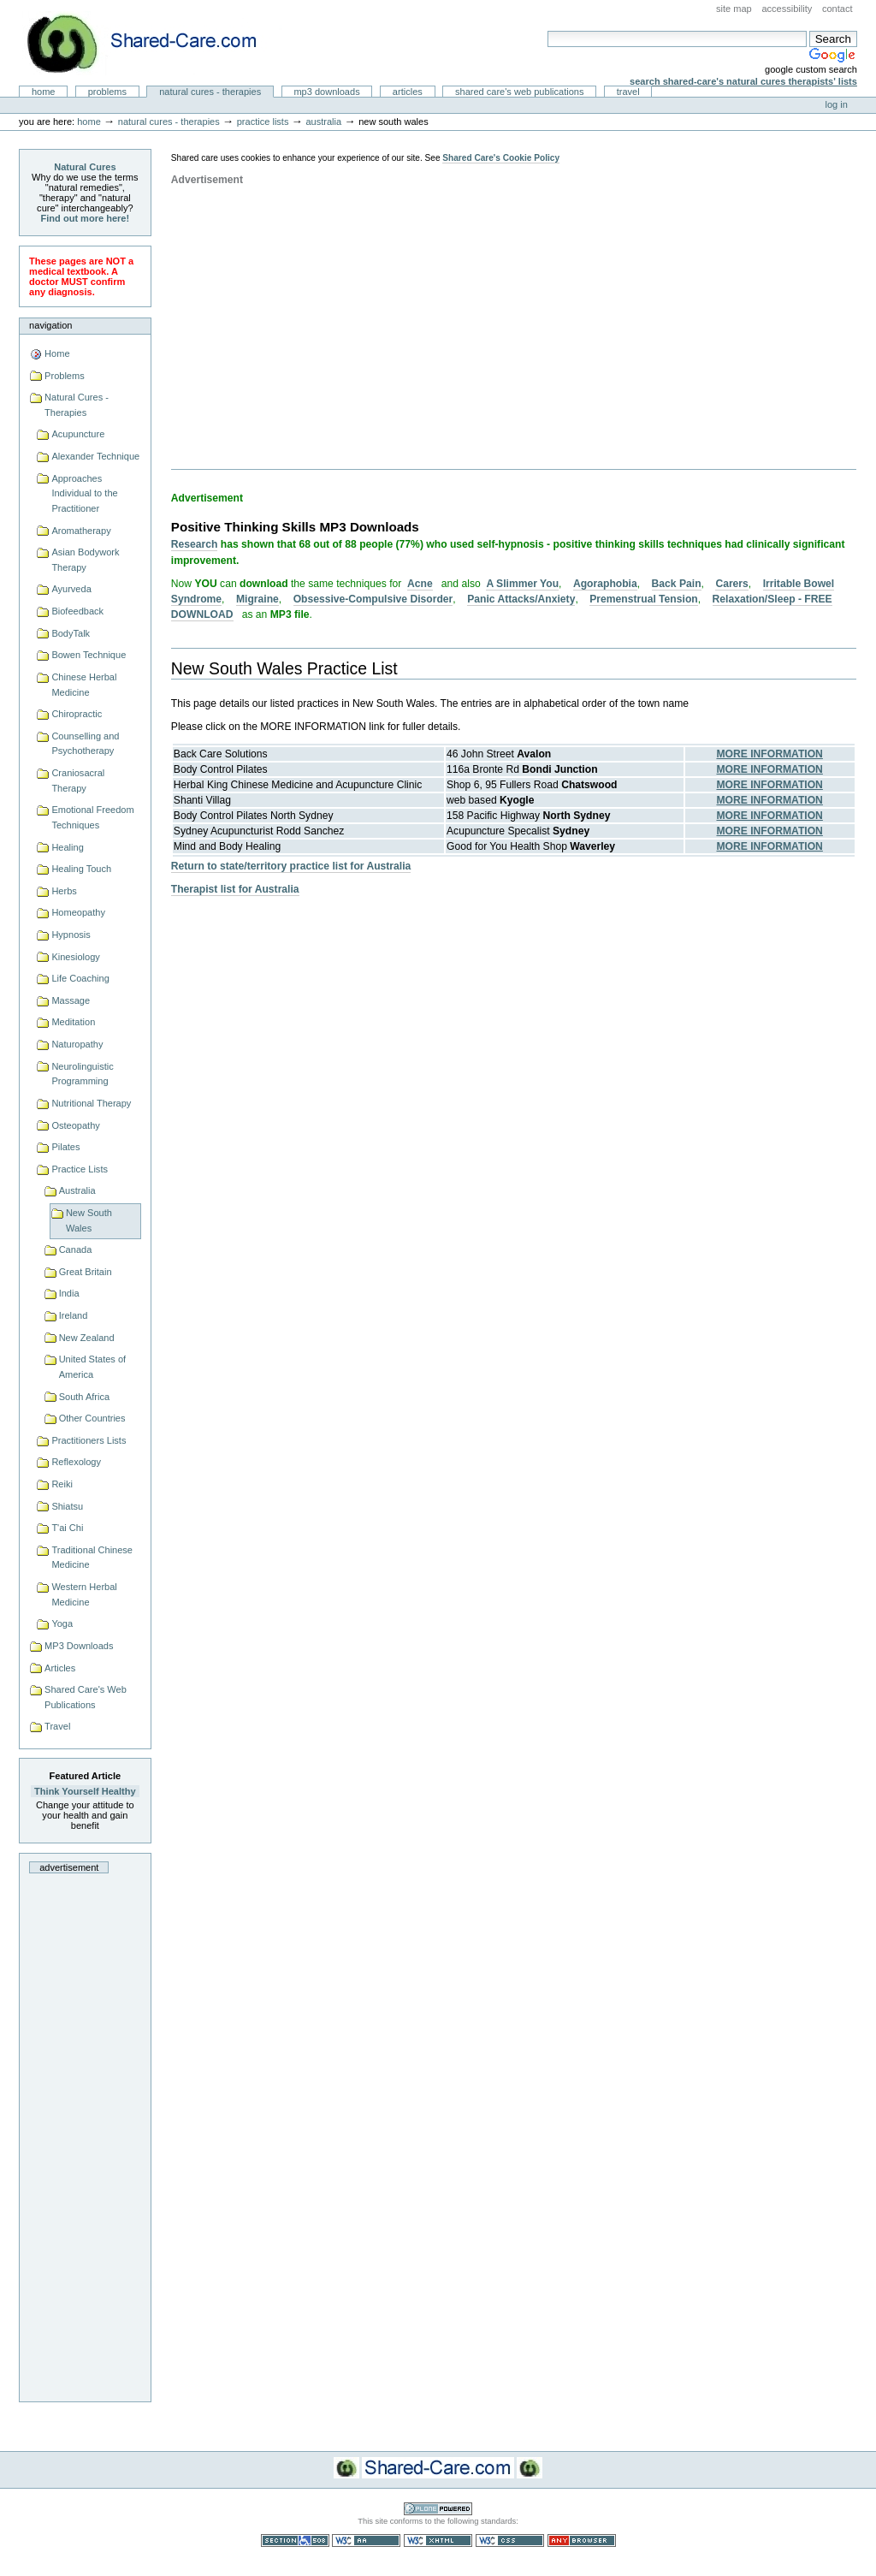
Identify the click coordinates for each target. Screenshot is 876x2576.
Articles (408, 91)
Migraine (257, 599)
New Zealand (87, 1338)
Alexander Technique (95, 456)
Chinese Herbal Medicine (83, 684)
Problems (107, 91)
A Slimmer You (522, 584)
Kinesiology (75, 957)
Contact (837, 8)
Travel (628, 91)
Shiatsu (67, 1506)
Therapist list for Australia (235, 889)
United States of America (93, 1367)
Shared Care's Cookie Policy (500, 158)
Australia (323, 121)
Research (194, 544)
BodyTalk (70, 633)
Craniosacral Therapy (77, 780)
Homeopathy (78, 912)
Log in (837, 104)
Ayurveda (71, 589)
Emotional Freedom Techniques (92, 817)
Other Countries (92, 1418)
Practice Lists (263, 121)
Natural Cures (84, 167)
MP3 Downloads (326, 91)
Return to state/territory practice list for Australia (291, 866)
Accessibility (786, 8)
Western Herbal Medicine (83, 1594)
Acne (420, 584)
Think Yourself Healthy (85, 1791)
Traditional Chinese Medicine (92, 1557)
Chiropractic (76, 714)
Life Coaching (80, 978)
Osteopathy (75, 1125)
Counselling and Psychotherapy (85, 744)
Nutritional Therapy (91, 1103)
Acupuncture (77, 434)
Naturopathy (77, 1044)
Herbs (63, 891)
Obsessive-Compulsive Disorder (373, 599)
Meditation (73, 1022)
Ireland (73, 1315)
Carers (731, 584)
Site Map (734, 8)
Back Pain (676, 584)
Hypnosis (70, 934)
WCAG (366, 2540)
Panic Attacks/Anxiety (521, 599)
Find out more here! (85, 218)
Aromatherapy (80, 530)
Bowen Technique (88, 655)
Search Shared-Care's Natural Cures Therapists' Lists (743, 81)
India (69, 1293)
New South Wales (89, 1220)
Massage (70, 1000)
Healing (67, 847)
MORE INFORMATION (769, 754)
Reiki (62, 1484)
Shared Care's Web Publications (519, 91)
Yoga (62, 1623)
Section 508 (295, 2540)
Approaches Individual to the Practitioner (84, 493)
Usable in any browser (582, 2540)
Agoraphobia (605, 584)
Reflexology (76, 1462)
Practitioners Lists (88, 1440)
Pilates (65, 1147)
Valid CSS (510, 2540)
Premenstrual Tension (643, 599)
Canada (75, 1249)
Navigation (50, 325)
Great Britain (85, 1272)
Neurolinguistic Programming (82, 1074)
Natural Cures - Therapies (210, 91)
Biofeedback (77, 611)
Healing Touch (81, 869)
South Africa (84, 1397)
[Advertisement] (84, 2132)
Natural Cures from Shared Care (154, 43)
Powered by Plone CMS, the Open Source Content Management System (438, 2508)
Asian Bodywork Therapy (85, 560)
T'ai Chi (67, 1527)
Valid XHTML (438, 2540)
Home (44, 91)
